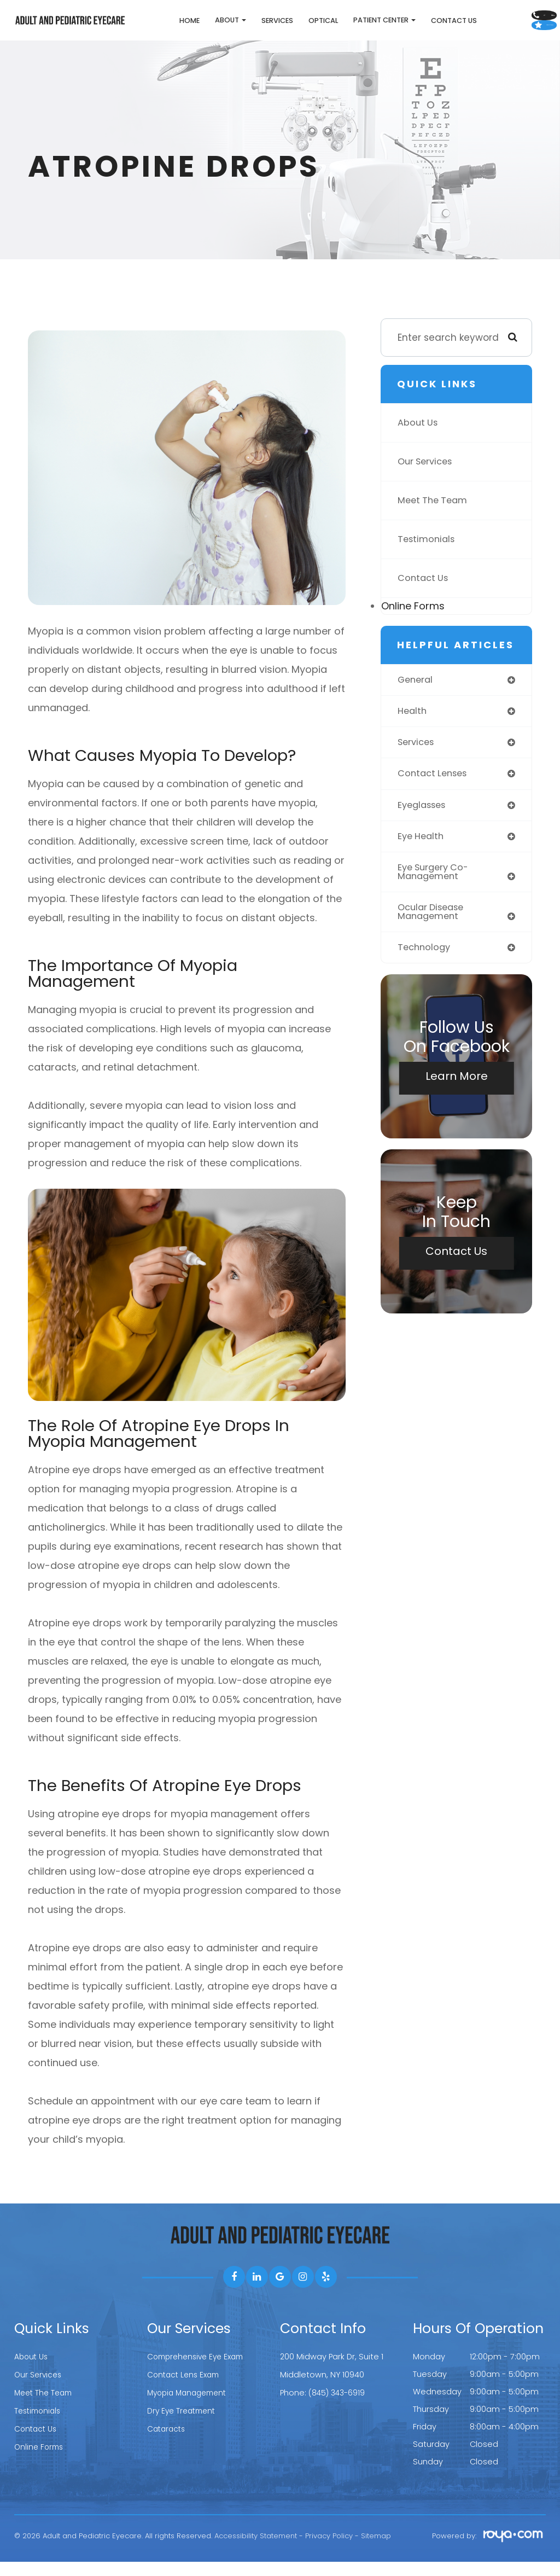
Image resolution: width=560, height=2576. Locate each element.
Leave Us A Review (502, 41)
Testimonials (428, 553)
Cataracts (167, 2440)
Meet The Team (435, 514)
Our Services (427, 475)
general (416, 694)
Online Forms (413, 620)
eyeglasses (424, 821)
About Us (419, 437)
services (417, 757)
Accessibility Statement (255, 2550)
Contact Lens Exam (185, 2388)
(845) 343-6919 (337, 2405)
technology (425, 967)
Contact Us (404, 27)
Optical (273, 27)
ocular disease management (433, 931)
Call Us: (501, 13)
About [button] (180, 27)
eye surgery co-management (436, 890)
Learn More (456, 1096)
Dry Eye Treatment (183, 2423)
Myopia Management (190, 2405)
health (413, 725)
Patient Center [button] (335, 27)
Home (140, 27)
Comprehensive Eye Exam (199, 2370)
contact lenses (434, 789)
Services (227, 27)
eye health (422, 853)
